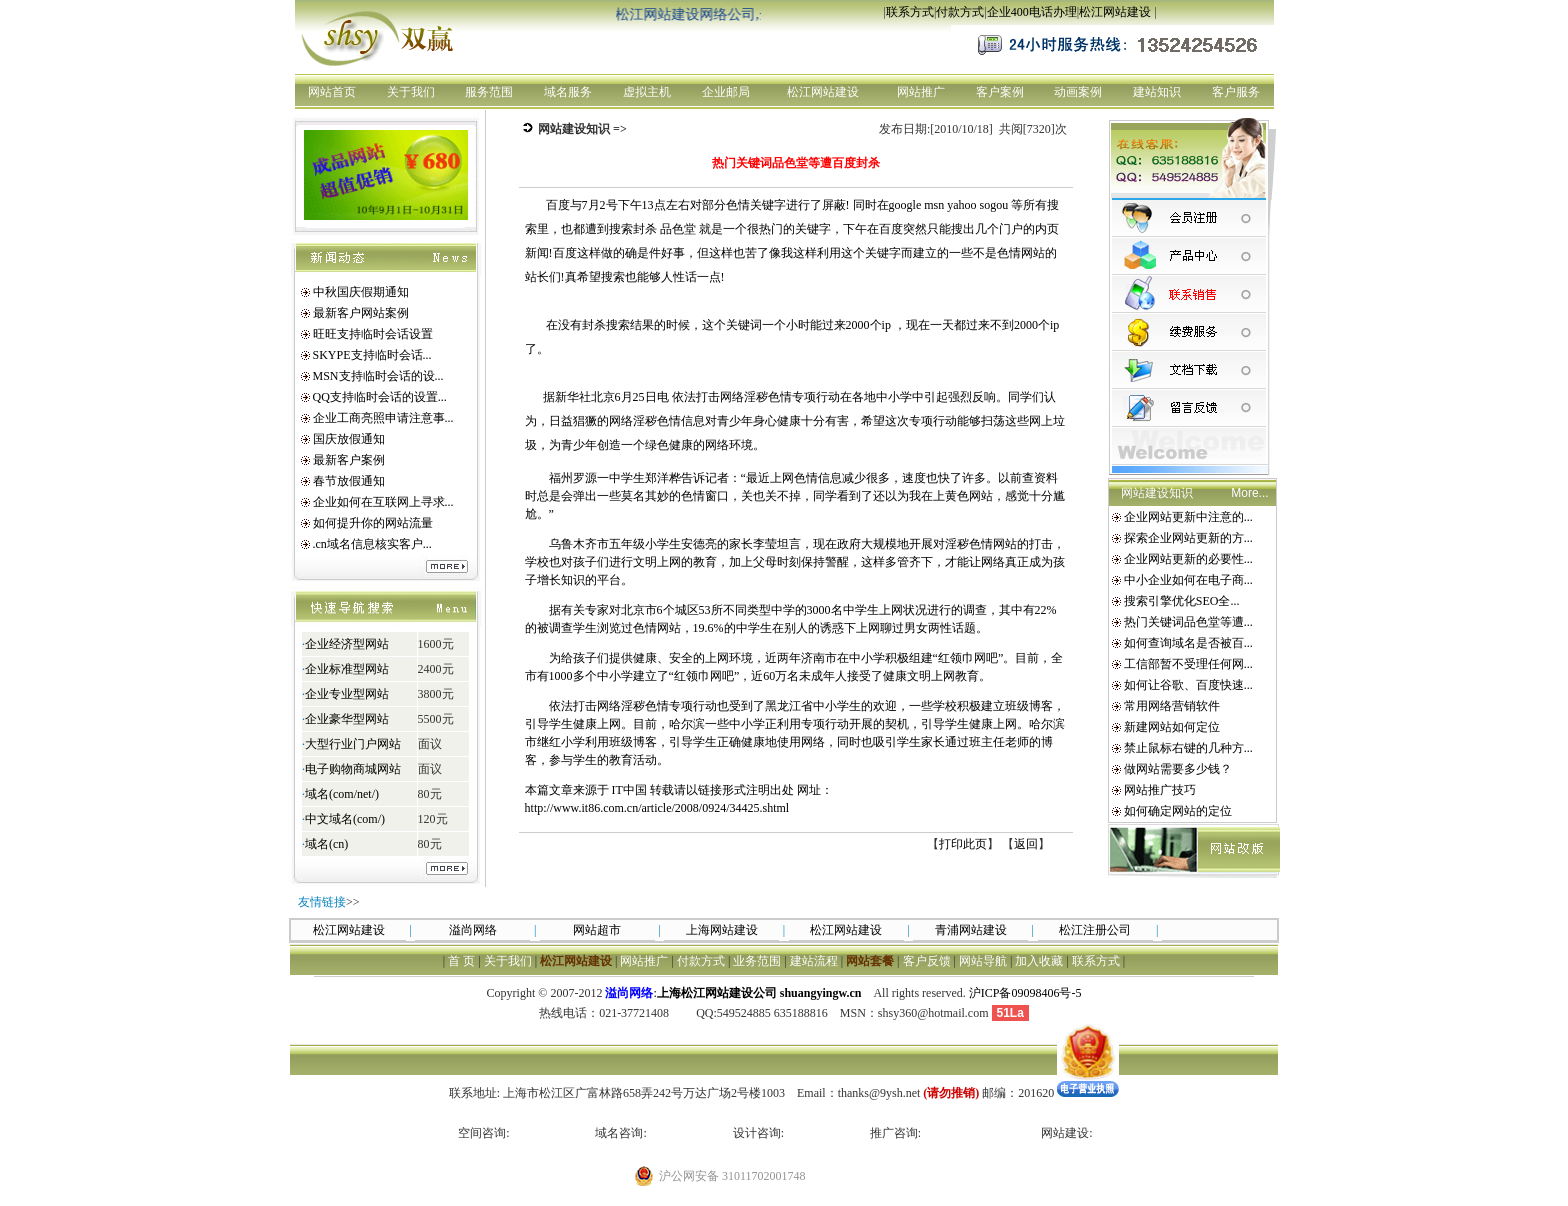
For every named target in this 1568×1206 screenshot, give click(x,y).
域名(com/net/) (342, 794)
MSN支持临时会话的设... (378, 376)
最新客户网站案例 (361, 313)
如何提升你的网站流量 (373, 523)
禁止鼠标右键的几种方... (1188, 748)
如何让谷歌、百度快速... (1188, 685)
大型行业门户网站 (351, 744)
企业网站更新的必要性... (1188, 559)
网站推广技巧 (1160, 790)
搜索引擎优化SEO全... (1182, 601)
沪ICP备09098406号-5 (1025, 993)
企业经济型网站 (345, 644)
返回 (1026, 844)
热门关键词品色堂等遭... (1188, 622)
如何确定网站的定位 (1178, 811)
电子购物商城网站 (351, 769)
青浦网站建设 (971, 930)
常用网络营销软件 (1172, 706)
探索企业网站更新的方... (1188, 538)
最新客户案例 (349, 460)
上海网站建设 (722, 930)
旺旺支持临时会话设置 (373, 334)
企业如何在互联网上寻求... (383, 502)
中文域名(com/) (345, 819)
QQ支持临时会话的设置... (380, 397)
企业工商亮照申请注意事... (383, 418)
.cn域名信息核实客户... (372, 544)
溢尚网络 (473, 930)
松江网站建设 (1115, 12)
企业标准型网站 (345, 669)
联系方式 (910, 12)
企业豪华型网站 (345, 719)
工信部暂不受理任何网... (1188, 664)
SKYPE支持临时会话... (372, 355)
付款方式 (960, 12)
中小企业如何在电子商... (1188, 580)
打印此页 (963, 844)
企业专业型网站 (345, 694)
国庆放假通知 (349, 439)
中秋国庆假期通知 (361, 292)
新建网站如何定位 (1172, 727)
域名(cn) (326, 844)
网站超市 (597, 930)
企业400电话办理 (1032, 12)
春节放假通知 (349, 481)
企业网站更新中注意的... (1188, 517)
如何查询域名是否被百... (1188, 643)
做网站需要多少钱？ (1178, 769)
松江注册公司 (1095, 930)
